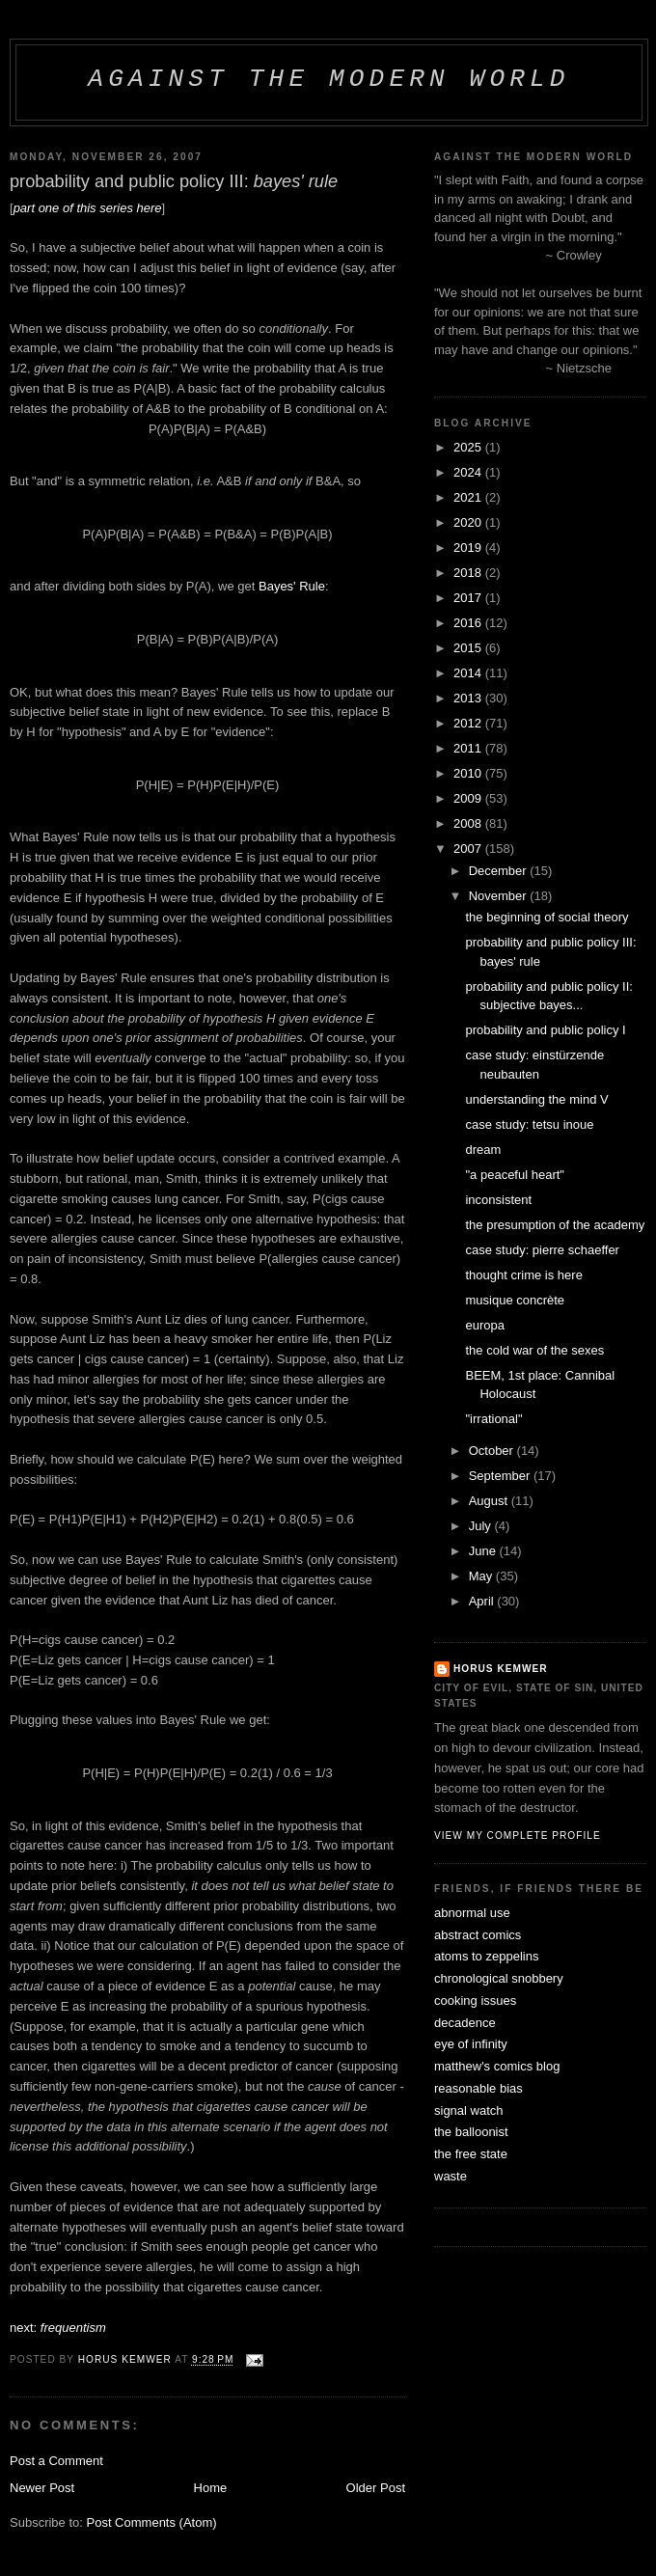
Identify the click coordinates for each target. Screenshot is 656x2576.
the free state (470, 2154)
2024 (469, 472)
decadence (465, 2022)
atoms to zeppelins (486, 1956)
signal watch (469, 2110)
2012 (469, 723)
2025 (469, 447)
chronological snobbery (498, 1978)
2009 (469, 798)
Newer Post (42, 2487)
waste (450, 2176)
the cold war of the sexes (534, 1350)
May (482, 1576)
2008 (469, 823)
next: (58, 2327)
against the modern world (328, 79)
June (484, 1551)
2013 (469, 698)
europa (484, 1325)
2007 (469, 848)
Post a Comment (56, 2460)
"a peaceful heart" (514, 1174)
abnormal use (472, 1912)
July (482, 1526)
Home (211, 2487)
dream (483, 1149)
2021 (469, 497)
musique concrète (514, 1300)
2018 (469, 572)
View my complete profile (517, 1835)
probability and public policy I (545, 1030)
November (500, 896)
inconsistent (498, 1199)
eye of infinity (470, 2044)
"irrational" (493, 1418)
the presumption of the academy (554, 1225)
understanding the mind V (536, 1099)
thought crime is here (523, 1275)
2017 (469, 597)
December (500, 870)
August (490, 1501)
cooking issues (475, 2000)
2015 (469, 648)
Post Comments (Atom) (152, 2522)
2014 (469, 673)
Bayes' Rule (292, 586)
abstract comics (477, 1935)
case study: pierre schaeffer (541, 1250)
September (501, 1475)
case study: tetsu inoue (529, 1124)
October (493, 1450)
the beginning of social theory (546, 917)
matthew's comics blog (497, 2066)
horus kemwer (500, 1668)
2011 (469, 748)
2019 (469, 547)
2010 (469, 773)
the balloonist (471, 2131)
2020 (469, 522)
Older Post (375, 2487)
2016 (469, 623)
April (483, 1601)
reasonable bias (478, 2088)
